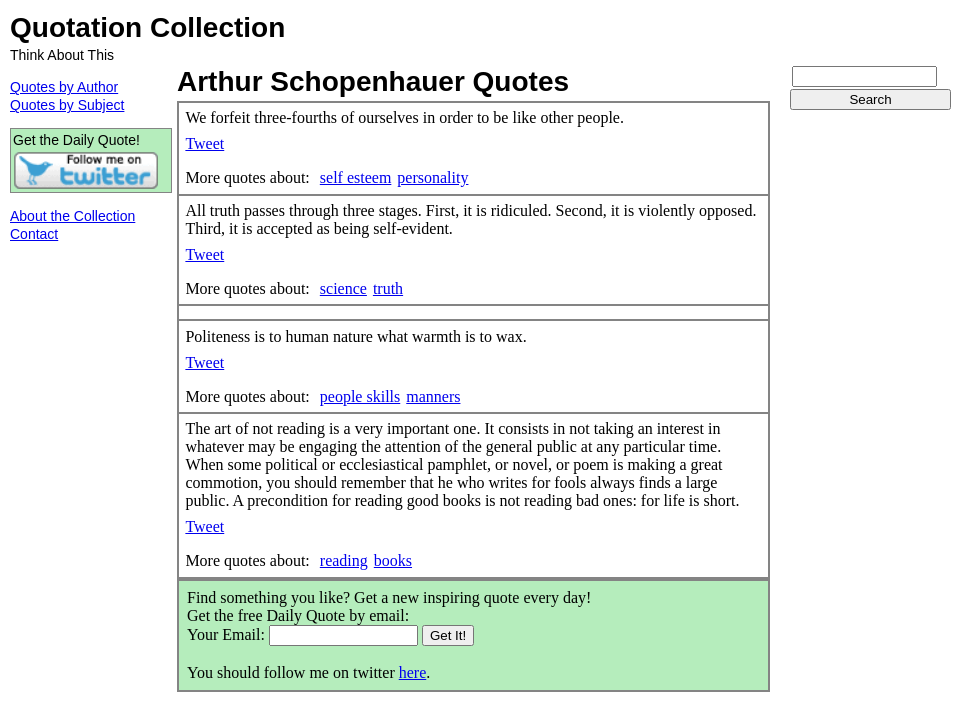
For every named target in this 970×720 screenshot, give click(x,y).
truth (388, 288)
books (393, 560)
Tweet (204, 143)
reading (344, 560)
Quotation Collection (147, 27)
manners (433, 396)
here (413, 672)
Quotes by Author (64, 87)
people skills (360, 396)
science (343, 288)
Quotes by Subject (67, 105)
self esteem (356, 177)
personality (432, 177)
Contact (34, 234)
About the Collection (72, 216)
